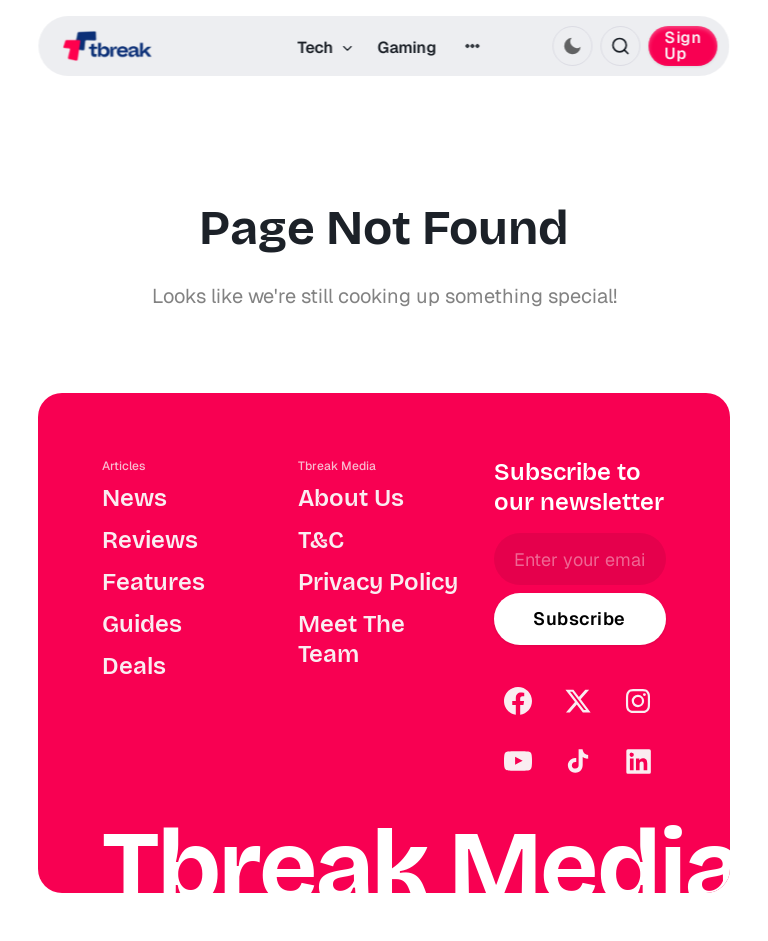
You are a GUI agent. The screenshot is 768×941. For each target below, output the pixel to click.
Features (153, 582)
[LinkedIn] (638, 761)
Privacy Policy (378, 582)
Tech (325, 47)
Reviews (150, 540)
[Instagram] (638, 701)
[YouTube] (518, 761)
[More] (472, 46)
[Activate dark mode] (573, 46)
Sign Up (683, 45)
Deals (134, 666)
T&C (321, 540)
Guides (142, 624)
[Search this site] (621, 46)
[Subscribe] (580, 619)
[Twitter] (578, 701)
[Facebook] (518, 701)
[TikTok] (578, 761)
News (134, 498)
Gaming (406, 47)
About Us (351, 498)
